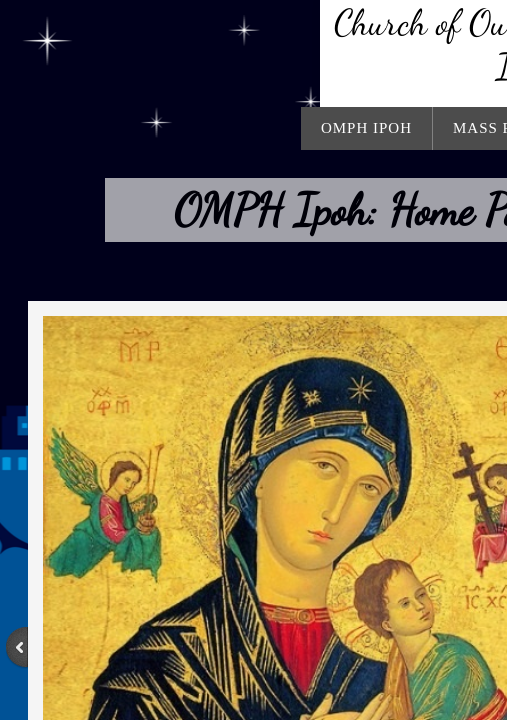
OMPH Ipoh (366, 128)
